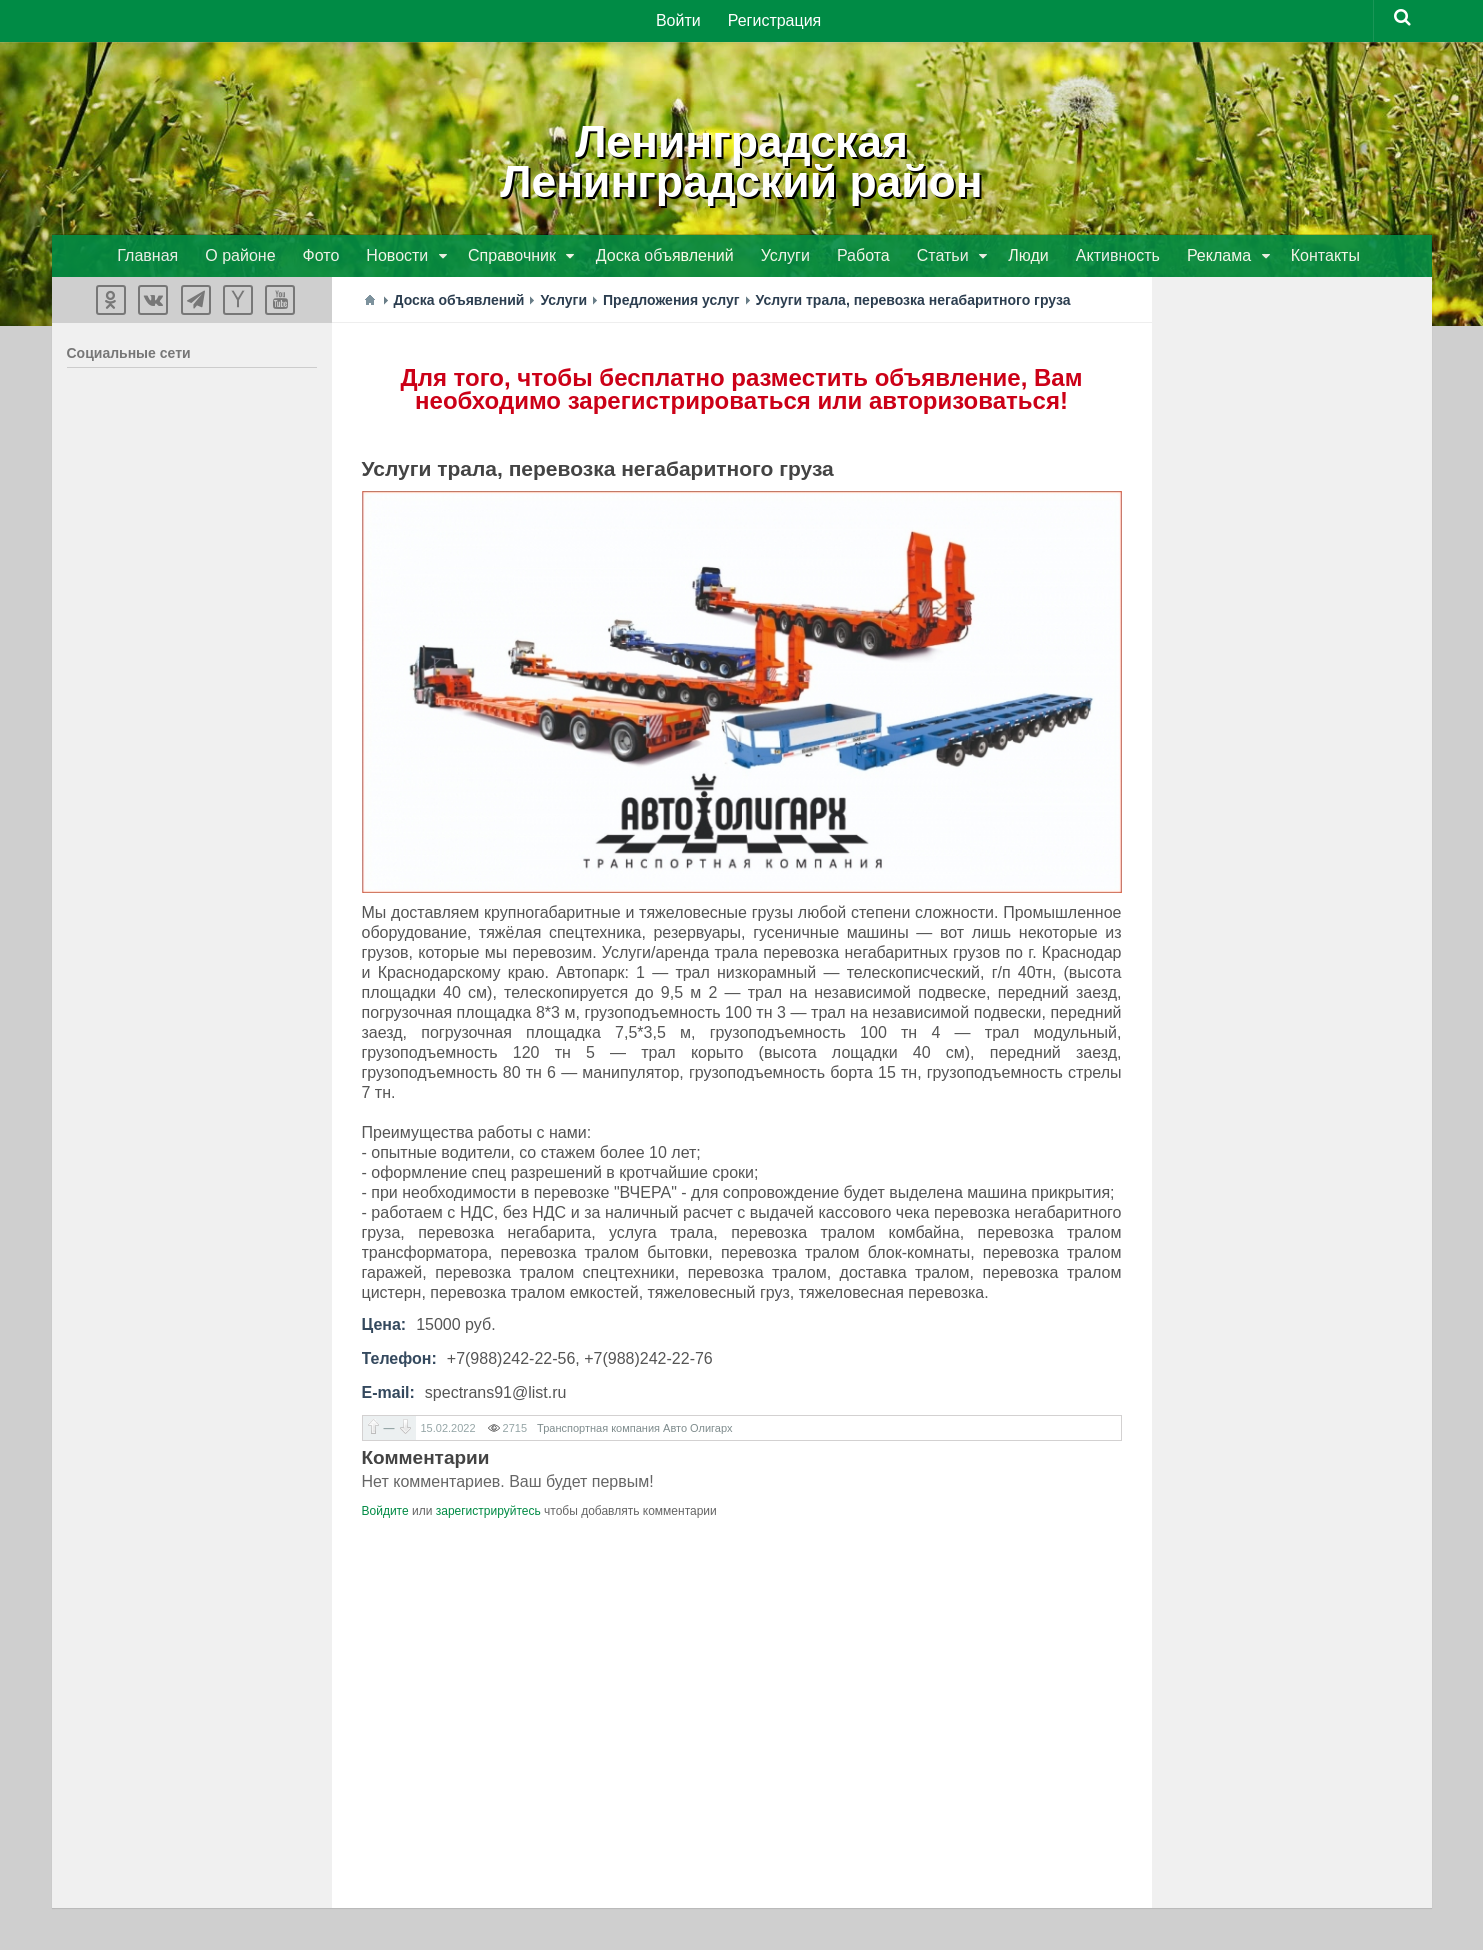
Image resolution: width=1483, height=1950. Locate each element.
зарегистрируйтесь (488, 1513)
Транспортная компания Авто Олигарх (634, 1430)
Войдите (385, 1513)
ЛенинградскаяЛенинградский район (741, 160)
